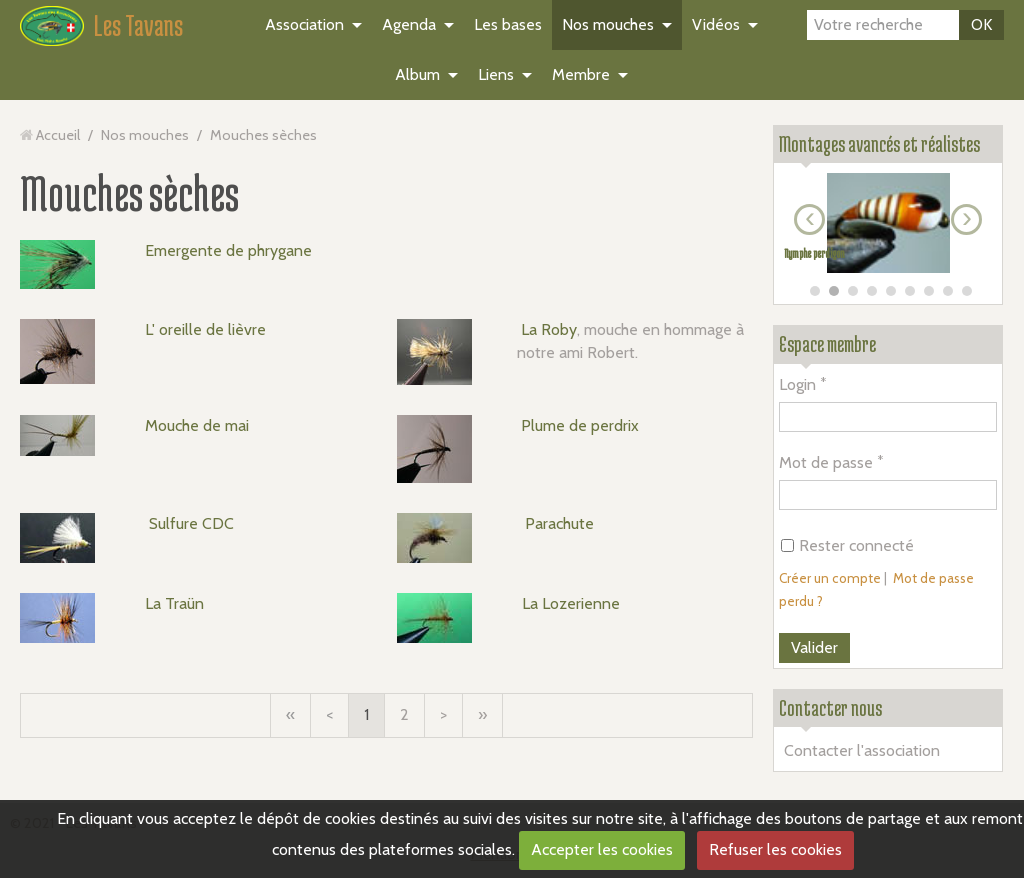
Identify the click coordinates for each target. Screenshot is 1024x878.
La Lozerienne (571, 603)
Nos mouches (608, 24)
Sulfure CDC (191, 523)
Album (417, 74)
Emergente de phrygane (228, 250)
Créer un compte (830, 578)
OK (981, 24)
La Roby (549, 329)
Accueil (58, 135)
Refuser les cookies (775, 849)
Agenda (409, 24)
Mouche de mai (197, 425)
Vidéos (716, 24)
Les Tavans (138, 25)
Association (304, 24)
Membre (581, 74)
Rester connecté (847, 545)
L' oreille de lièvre (205, 329)
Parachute (559, 523)
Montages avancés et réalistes (879, 144)
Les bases (508, 24)
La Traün (174, 603)
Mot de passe (826, 462)
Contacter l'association (862, 750)
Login (797, 384)
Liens (496, 74)
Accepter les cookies (602, 849)
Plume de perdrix (580, 425)
